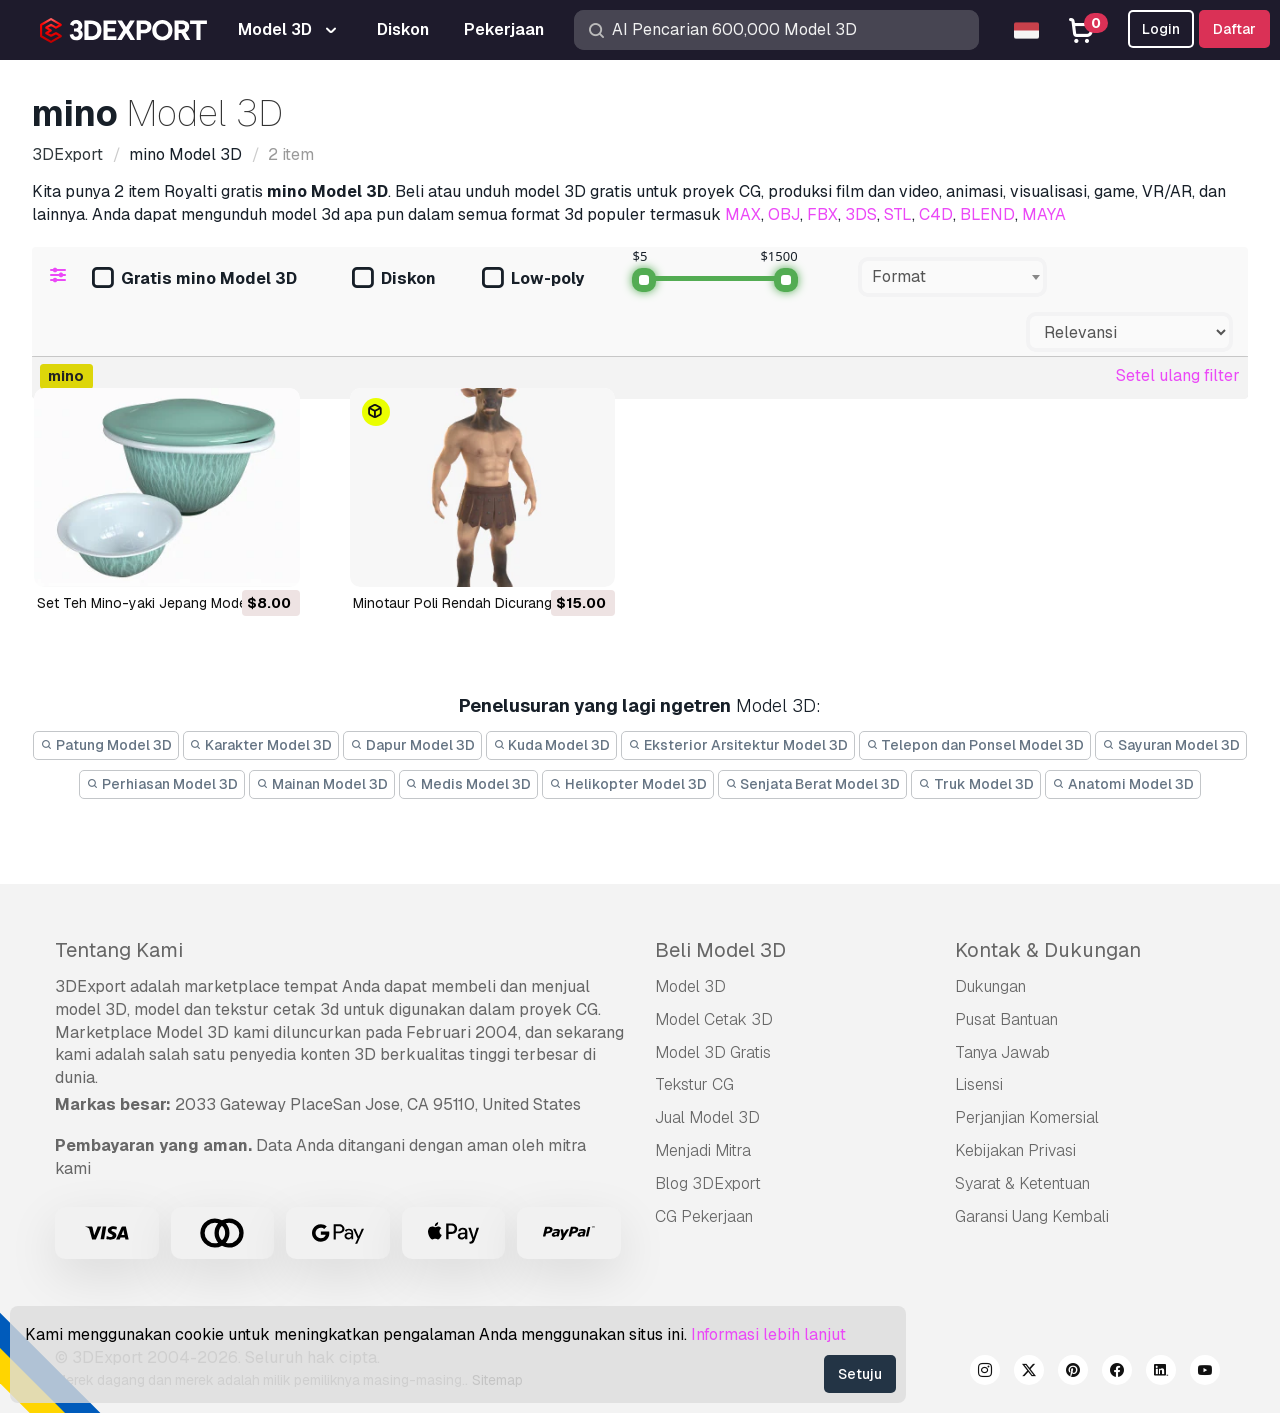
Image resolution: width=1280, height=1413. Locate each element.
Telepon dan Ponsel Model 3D (975, 745)
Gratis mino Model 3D (194, 279)
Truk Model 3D (976, 784)
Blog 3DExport (708, 1183)
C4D (936, 214)
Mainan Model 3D (322, 784)
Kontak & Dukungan (1048, 950)
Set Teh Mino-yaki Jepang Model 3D (154, 603)
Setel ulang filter (1178, 375)
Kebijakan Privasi (1015, 1150)
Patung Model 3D (106, 745)
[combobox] (952, 277)
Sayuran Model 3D (1171, 745)
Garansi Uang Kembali (1032, 1216)
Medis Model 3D (469, 784)
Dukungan (990, 986)
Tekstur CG (694, 1084)
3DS (861, 214)
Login (1161, 29)
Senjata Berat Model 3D (813, 784)
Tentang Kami (119, 950)
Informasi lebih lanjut (768, 1334)
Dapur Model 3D (412, 745)
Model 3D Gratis (713, 1052)
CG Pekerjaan (704, 1216)
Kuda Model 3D (552, 745)
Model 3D (690, 986)
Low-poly (533, 279)
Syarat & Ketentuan (1022, 1183)
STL (898, 214)
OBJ (784, 214)
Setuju (860, 1374)
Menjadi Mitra (703, 1150)
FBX (822, 214)
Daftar (1234, 29)
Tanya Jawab (1002, 1052)
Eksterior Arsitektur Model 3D (738, 745)
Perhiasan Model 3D (162, 784)
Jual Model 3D (707, 1117)
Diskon (394, 279)
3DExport (90, 986)
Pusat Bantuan (1006, 1019)
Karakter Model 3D (261, 745)
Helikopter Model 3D (628, 784)
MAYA (1044, 214)
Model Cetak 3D (714, 1019)
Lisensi (979, 1084)
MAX (743, 214)
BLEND (987, 214)
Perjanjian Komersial (1027, 1117)
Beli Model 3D (720, 950)
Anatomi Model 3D (1123, 784)
